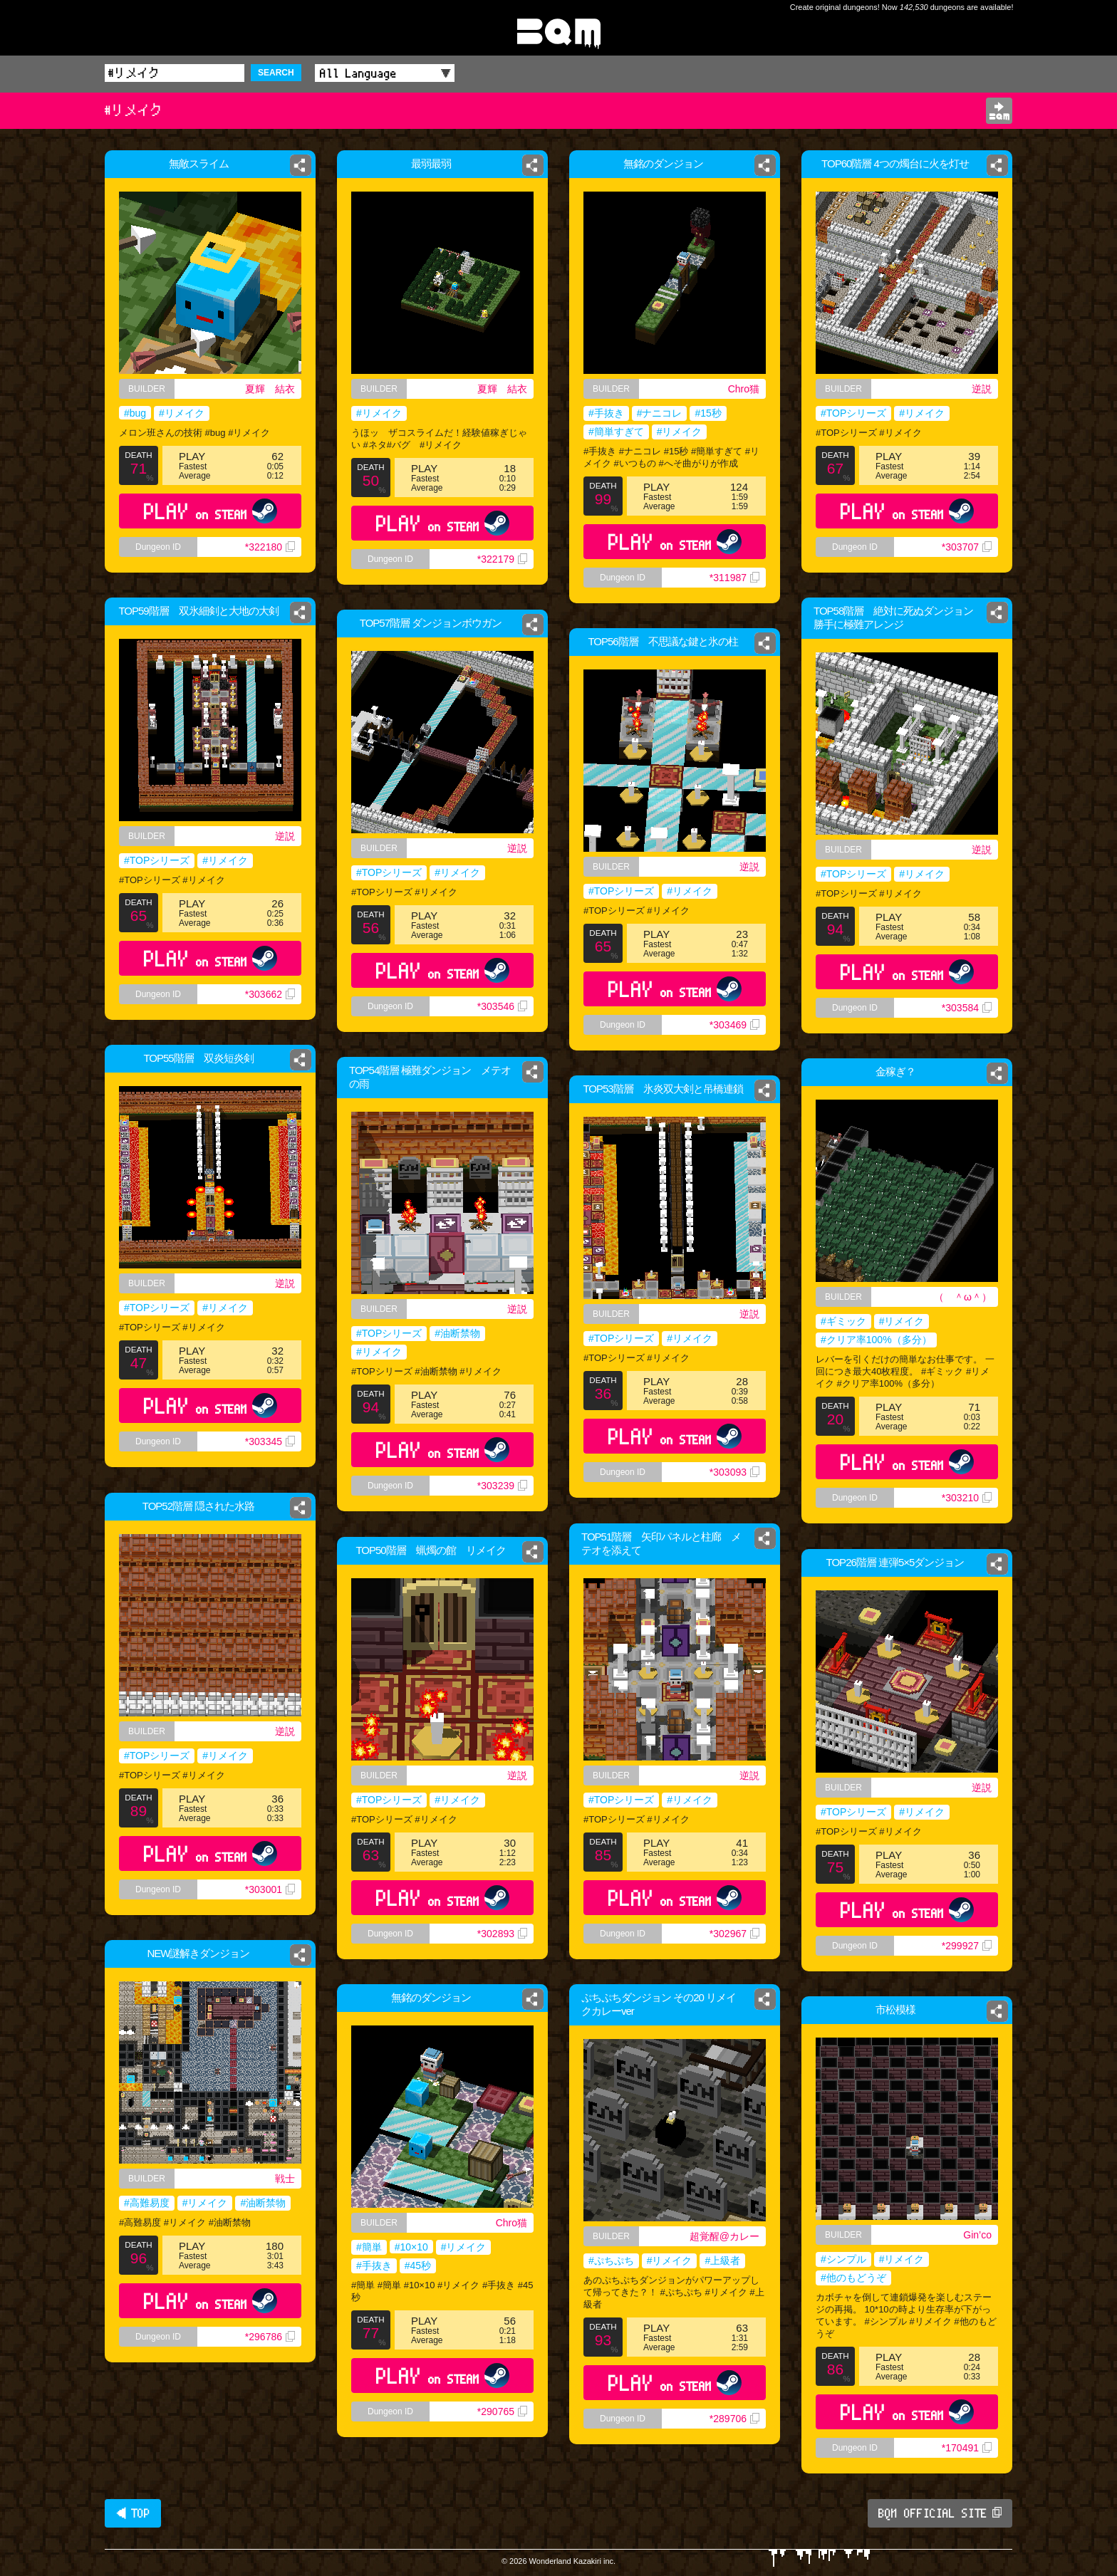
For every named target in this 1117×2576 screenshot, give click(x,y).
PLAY (210, 511)
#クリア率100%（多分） (876, 1339)
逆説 (982, 389)
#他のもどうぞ (853, 2277)
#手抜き (606, 413)
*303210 (967, 1497)
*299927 (967, 1945)
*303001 (270, 1889)
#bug (135, 413)
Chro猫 (743, 389)
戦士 (285, 2178)
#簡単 (369, 2247)
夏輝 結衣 (270, 389)
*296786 (270, 2336)
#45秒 (418, 2265)
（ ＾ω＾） (963, 1297)
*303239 (502, 1485)
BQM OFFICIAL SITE (940, 2513)
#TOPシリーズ (853, 413)
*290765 (502, 2411)
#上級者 (722, 2260)
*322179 (502, 559)
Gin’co (977, 2235)
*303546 (502, 1006)
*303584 (967, 1007)
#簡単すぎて (616, 431)
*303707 (967, 547)
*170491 (967, 2448)
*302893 (502, 1933)
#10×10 (411, 2247)
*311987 (734, 577)
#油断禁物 (457, 1333)
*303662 (270, 994)
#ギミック (843, 1321)
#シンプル (843, 2259)
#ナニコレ (659, 413)
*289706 (734, 2418)
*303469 (734, 1025)
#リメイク (181, 413)
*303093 (734, 1472)
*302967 (734, 1933)
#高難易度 (147, 2203)
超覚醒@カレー (724, 2236)
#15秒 (708, 413)
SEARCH (276, 73)
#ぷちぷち (611, 2260)
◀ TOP (132, 2513)
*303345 (270, 1441)
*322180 (270, 547)
